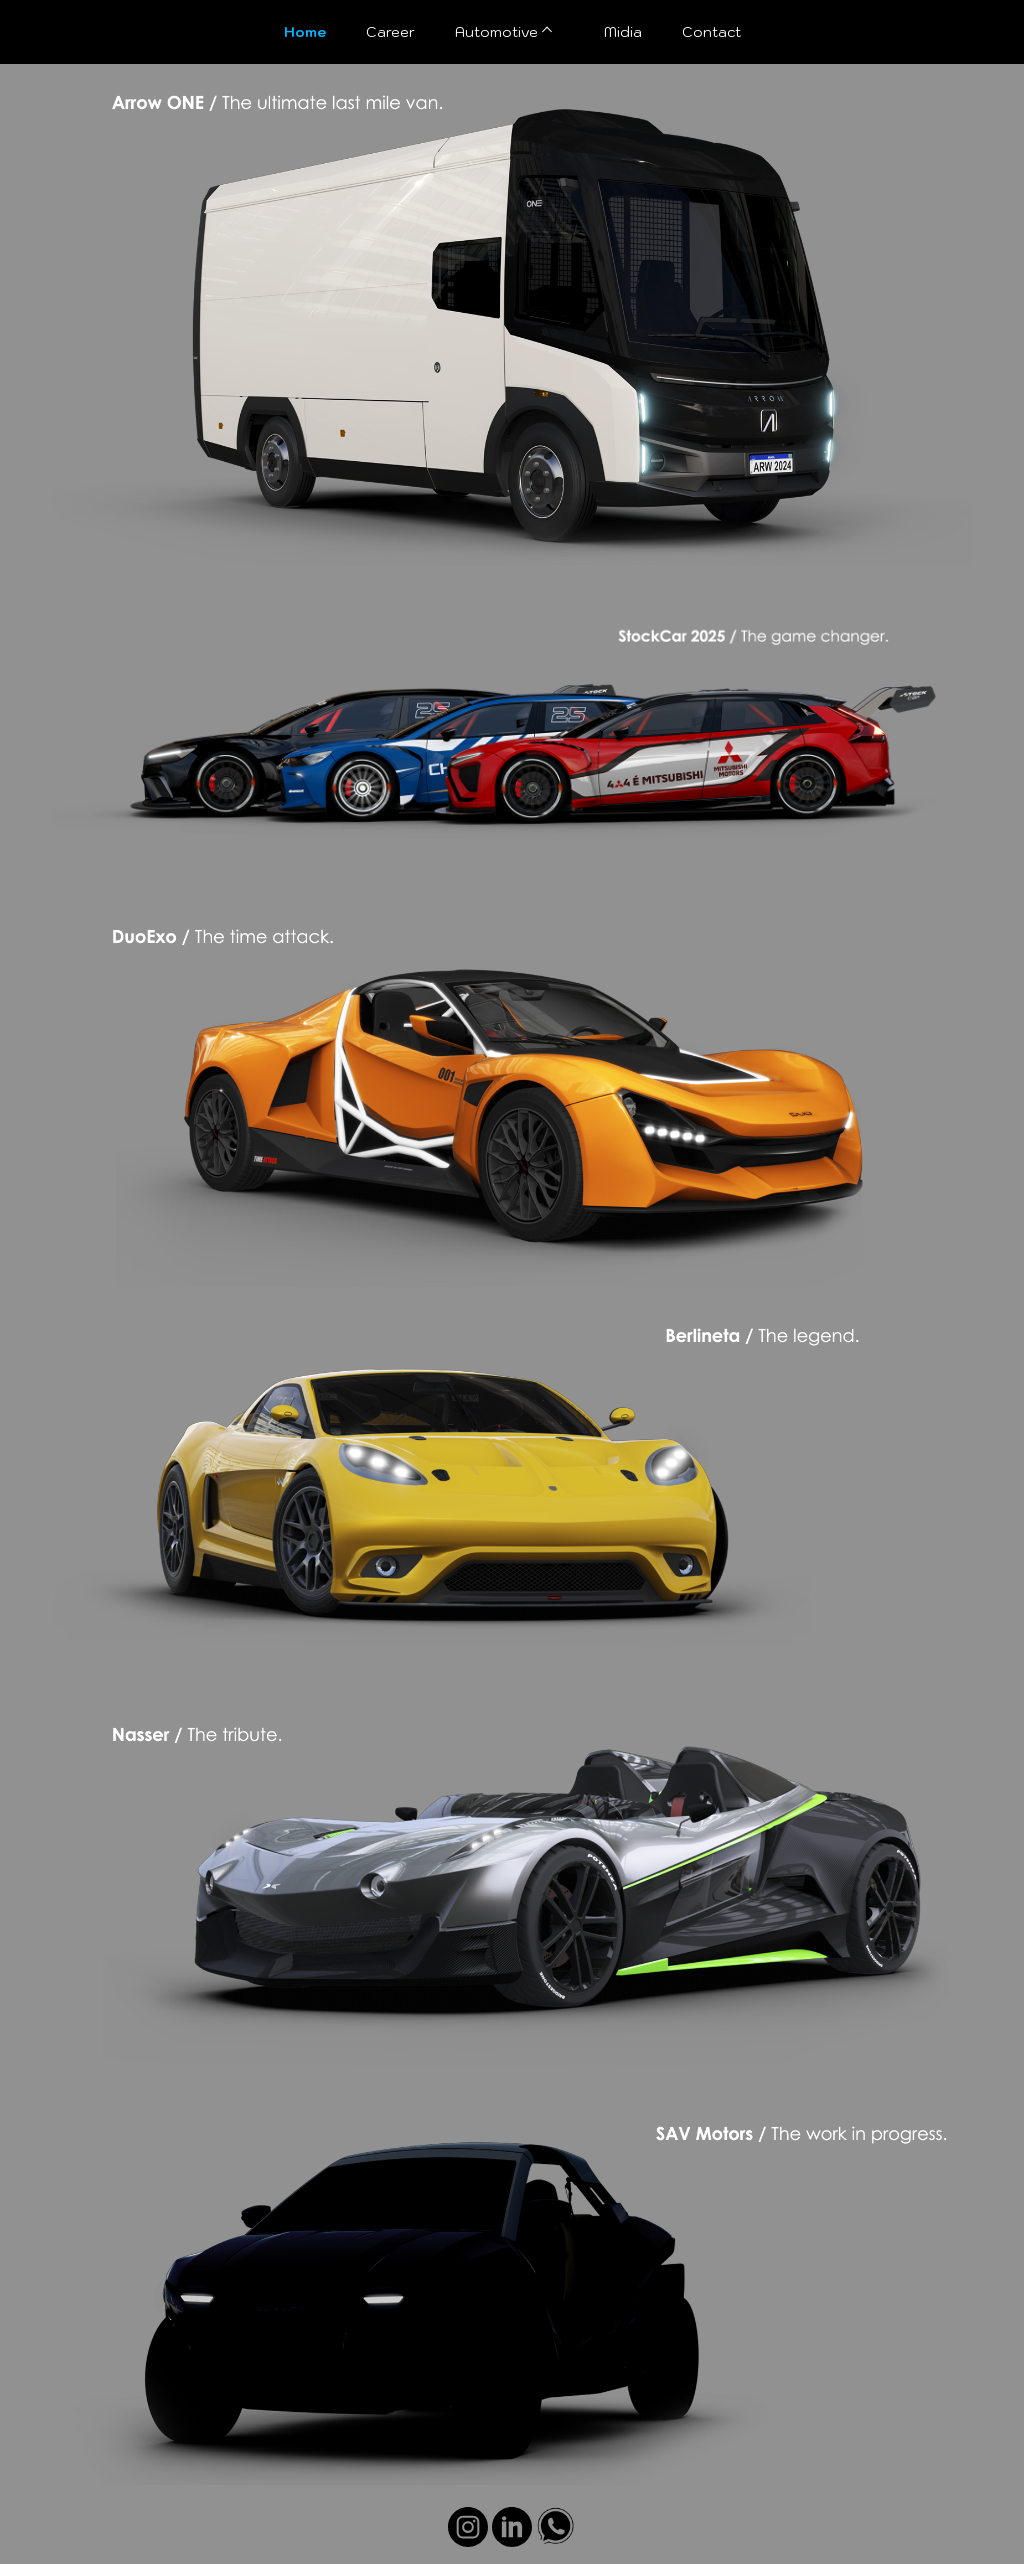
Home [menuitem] (305, 32)
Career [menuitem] (390, 32)
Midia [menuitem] (623, 32)
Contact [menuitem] (711, 32)
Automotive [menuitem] (496, 32)
